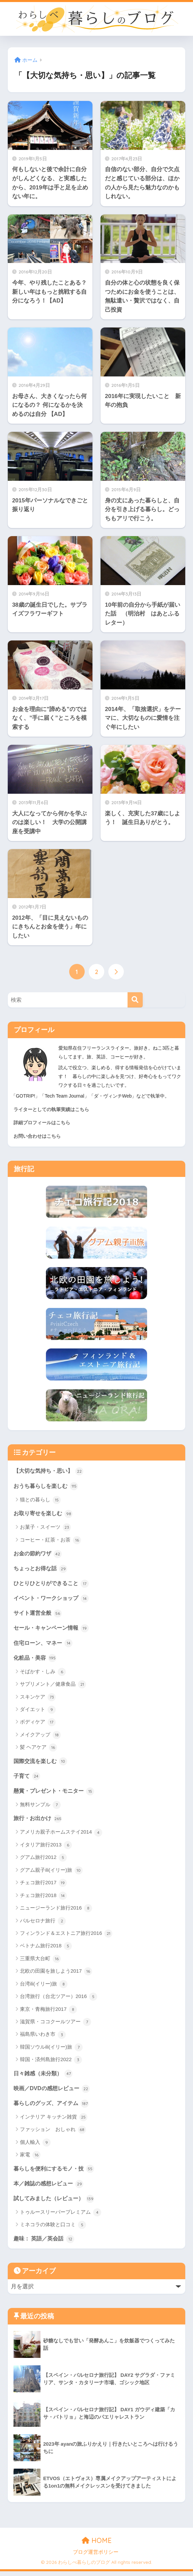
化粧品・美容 (36, 1660)
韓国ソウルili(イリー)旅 (51, 2051)
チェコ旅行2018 (43, 1899)
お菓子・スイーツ (45, 1528)
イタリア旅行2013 (46, 1848)
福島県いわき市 (43, 2038)
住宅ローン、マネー (44, 1645)
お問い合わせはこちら (37, 1136)
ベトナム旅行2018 (46, 1949)
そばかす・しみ (43, 1674)
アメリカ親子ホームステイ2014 (61, 1836)
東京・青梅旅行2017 (48, 2012)
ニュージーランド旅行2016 (56, 1912)
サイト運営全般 (38, 1614)
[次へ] (116, 971)
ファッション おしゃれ (53, 2134)
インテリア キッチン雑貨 (53, 2121)
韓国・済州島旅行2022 (51, 2063)
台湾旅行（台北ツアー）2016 (59, 2000)
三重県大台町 (40, 1962)
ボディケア (38, 1725)
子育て (27, 1779)
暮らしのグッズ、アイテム (53, 2107)
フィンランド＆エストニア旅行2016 (66, 1937)
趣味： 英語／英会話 (45, 2243)
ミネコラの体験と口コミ (53, 2230)
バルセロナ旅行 (43, 1924)
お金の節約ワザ (38, 1554)
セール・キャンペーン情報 (53, 1630)
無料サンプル (40, 1808)
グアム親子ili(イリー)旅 (51, 1873)
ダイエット (38, 1712)
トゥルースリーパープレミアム (60, 2217)
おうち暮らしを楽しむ (47, 1486)
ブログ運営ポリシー (95, 2556)
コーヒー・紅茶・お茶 (50, 1541)
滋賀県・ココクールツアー (55, 2025)
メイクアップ (40, 1737)
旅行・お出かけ (38, 1821)
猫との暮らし (40, 1500)
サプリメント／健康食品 (53, 1687)
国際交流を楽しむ (41, 1763)
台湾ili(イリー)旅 (43, 1987)
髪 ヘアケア (38, 1750)
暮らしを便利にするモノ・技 (56, 2172)
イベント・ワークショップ (53, 1600)
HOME (97, 2545)
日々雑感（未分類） (44, 2077)
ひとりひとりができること (53, 1584)
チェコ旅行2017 (43, 1886)
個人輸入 (35, 2146)
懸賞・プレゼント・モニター (56, 1794)
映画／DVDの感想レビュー (53, 2092)
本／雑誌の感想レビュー (50, 2187)
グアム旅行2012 (43, 1861)
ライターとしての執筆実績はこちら (51, 1109)
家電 (30, 2159)
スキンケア (38, 1700)
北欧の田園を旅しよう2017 (56, 1975)
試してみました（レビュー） (56, 2203)
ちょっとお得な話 (41, 1569)
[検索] (135, 1000)
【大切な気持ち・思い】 (50, 1471)
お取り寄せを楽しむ (44, 1514)
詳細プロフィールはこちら (41, 1123)
